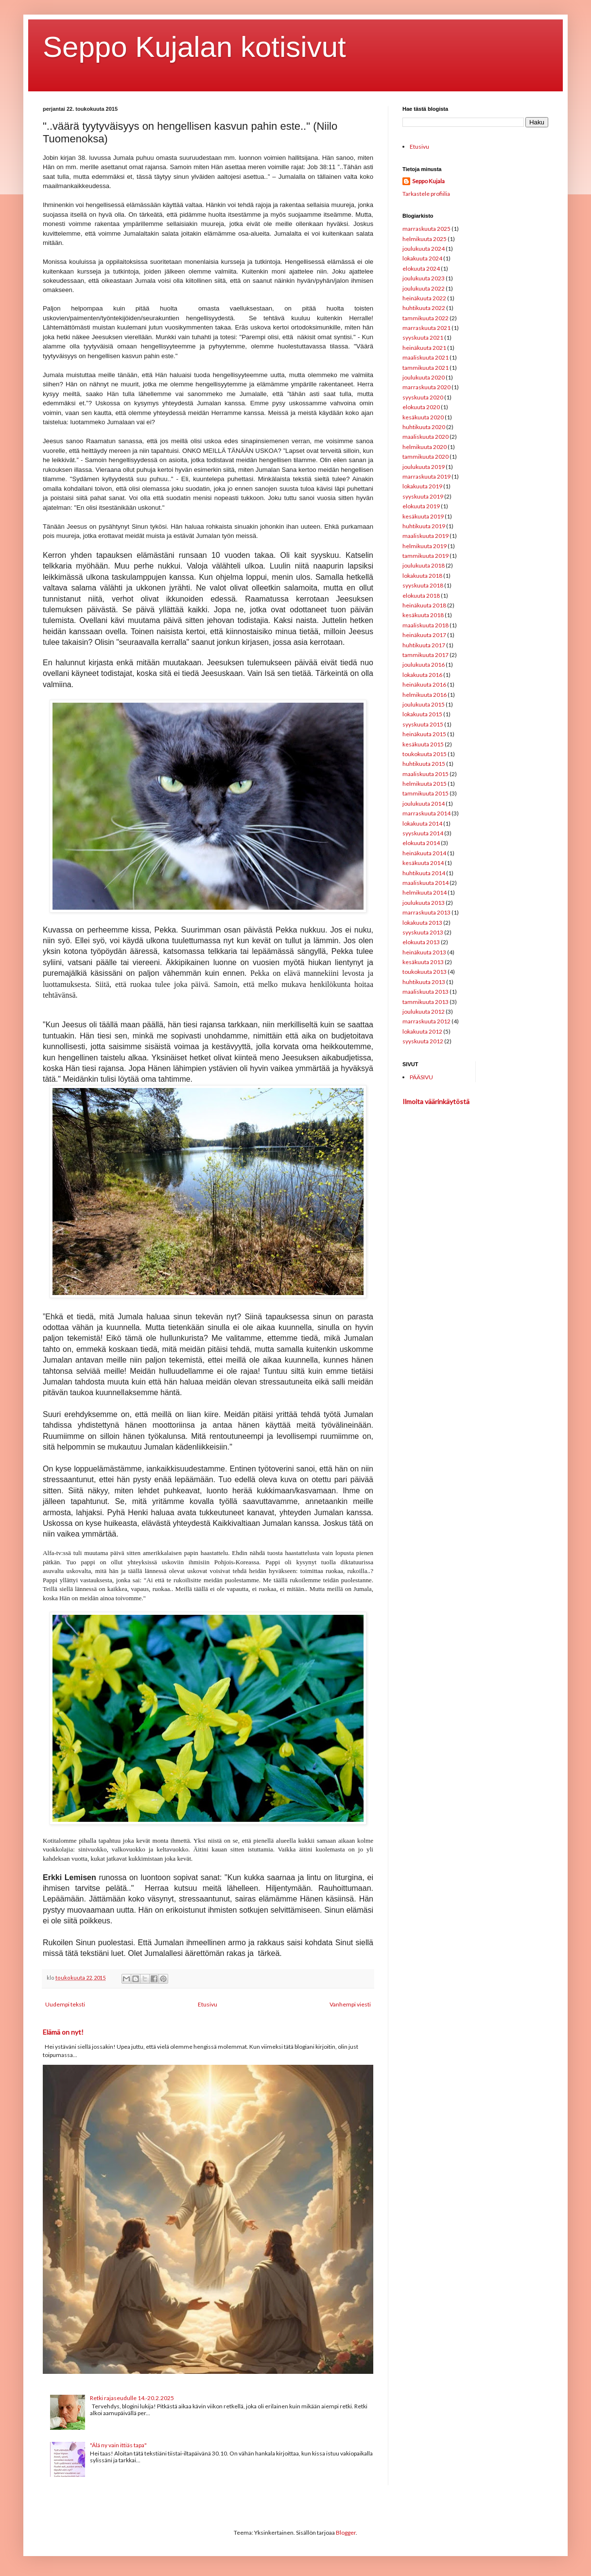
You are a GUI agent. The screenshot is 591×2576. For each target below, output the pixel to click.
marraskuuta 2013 (426, 912)
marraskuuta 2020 (426, 387)
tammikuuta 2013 (425, 1001)
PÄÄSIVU (421, 1077)
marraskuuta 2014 (426, 813)
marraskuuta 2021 (426, 327)
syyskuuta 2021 (422, 337)
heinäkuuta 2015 (424, 734)
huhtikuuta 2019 (423, 526)
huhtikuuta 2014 (423, 873)
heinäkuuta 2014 (424, 853)
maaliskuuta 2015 (425, 774)
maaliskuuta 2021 (425, 357)
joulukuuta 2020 (423, 377)
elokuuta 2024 (421, 268)
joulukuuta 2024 (423, 248)
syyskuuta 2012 (422, 1041)
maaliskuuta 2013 (425, 991)
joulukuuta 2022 (423, 288)
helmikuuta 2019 (424, 546)
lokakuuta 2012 (422, 1031)
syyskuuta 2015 (422, 724)
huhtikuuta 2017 (423, 645)
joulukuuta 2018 (423, 565)
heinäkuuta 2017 (424, 635)
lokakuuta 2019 (422, 486)
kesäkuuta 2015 (423, 744)
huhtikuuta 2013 (423, 981)
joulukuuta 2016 (423, 664)
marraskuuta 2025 (426, 228)
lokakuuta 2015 (422, 714)
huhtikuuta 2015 (423, 763)
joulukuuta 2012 (423, 1011)
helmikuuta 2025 (424, 238)
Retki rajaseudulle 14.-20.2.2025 (132, 2398)
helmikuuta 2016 (424, 694)
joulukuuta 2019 (423, 466)
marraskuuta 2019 (426, 476)
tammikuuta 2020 (425, 456)
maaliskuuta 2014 (425, 882)
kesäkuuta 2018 (423, 615)
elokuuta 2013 (421, 942)
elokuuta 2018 (421, 595)
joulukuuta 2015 (423, 704)
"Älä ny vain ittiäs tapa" (118, 2445)
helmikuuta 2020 (424, 446)
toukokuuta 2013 (424, 971)
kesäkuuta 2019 (423, 516)
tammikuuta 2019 (425, 555)
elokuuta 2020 (421, 407)
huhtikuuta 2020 (423, 427)
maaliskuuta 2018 (425, 625)
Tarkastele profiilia (426, 193)
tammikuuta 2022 (425, 318)
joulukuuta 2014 (423, 803)
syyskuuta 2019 (422, 496)
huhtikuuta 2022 (423, 307)
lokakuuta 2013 (422, 922)
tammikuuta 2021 (425, 367)
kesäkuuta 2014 (423, 862)
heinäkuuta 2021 (424, 347)
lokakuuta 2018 (422, 575)
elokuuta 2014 (421, 843)
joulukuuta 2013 (423, 902)
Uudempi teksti (65, 2004)
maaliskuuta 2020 (425, 436)
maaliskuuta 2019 (425, 535)
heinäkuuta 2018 (424, 605)
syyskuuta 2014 (422, 833)
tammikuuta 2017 (425, 654)
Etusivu (207, 2004)
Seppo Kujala (428, 181)
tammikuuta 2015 (425, 793)
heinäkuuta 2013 (424, 952)
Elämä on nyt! (63, 2032)
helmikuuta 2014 (424, 892)
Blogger (346, 2532)
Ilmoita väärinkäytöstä (435, 1101)
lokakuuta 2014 (422, 823)
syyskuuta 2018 (422, 585)
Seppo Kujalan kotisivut (194, 47)
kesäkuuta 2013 (423, 962)
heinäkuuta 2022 (424, 298)
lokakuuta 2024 (422, 258)
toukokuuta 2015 (424, 754)
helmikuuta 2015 (424, 783)
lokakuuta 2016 (422, 674)
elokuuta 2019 (421, 506)
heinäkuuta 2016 (424, 684)
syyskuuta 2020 (422, 397)
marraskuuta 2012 (426, 1021)
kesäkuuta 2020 (423, 417)
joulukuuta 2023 (423, 278)
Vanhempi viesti (350, 2004)
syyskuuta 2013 (422, 932)
